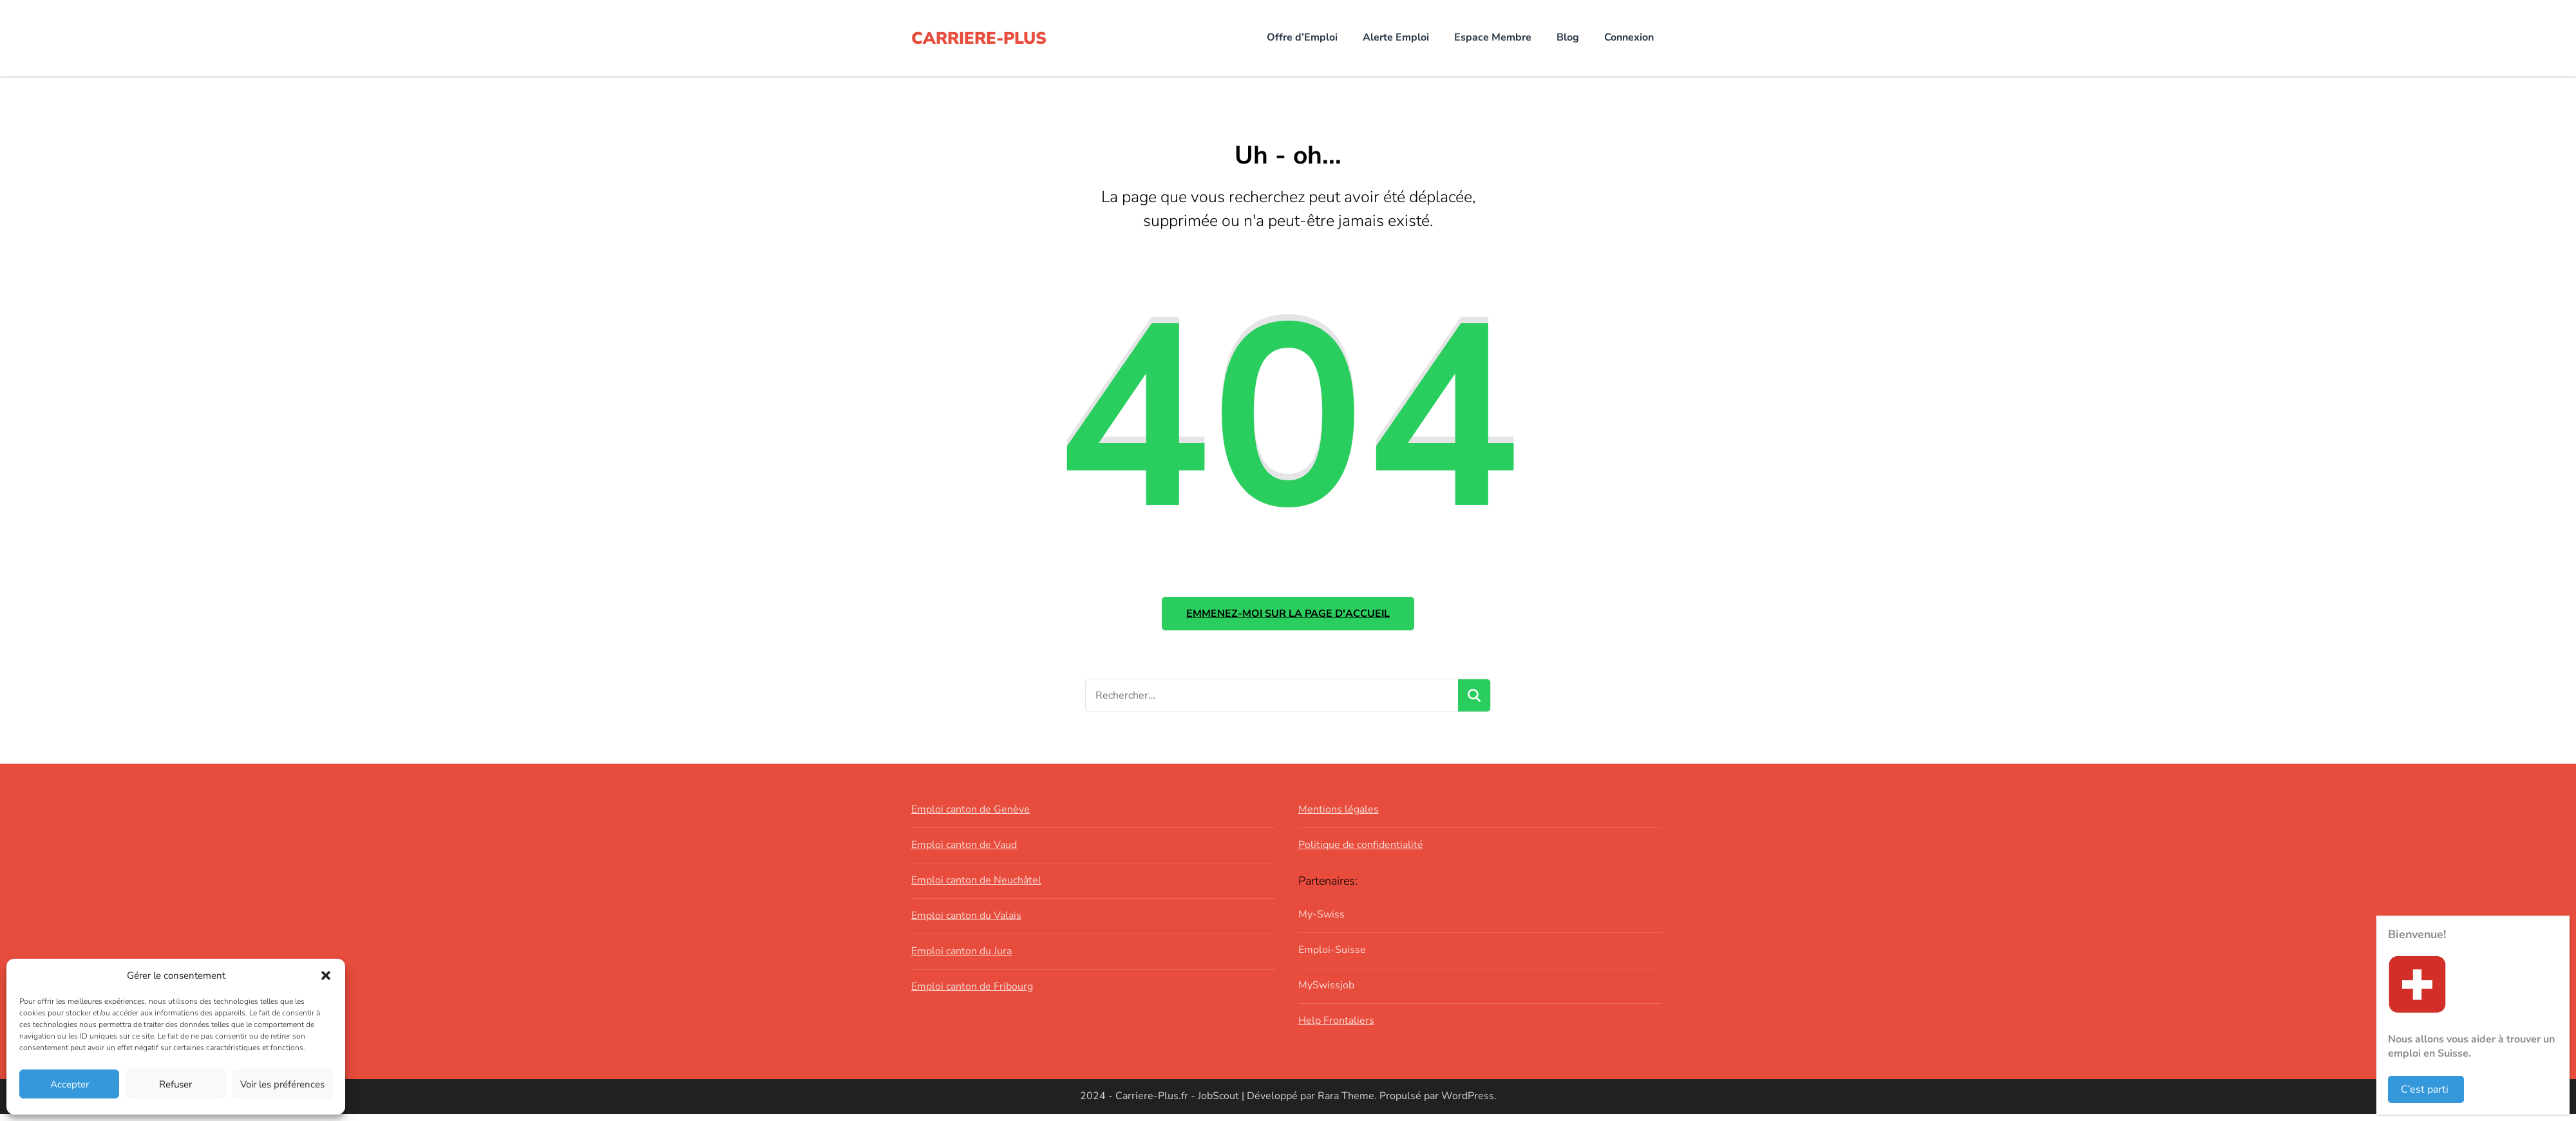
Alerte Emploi (1396, 37)
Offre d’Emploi (1302, 37)
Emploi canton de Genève (970, 816)
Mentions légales (1338, 816)
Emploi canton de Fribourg (972, 993)
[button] (325, 975)
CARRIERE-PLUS (984, 38)
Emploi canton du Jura (961, 958)
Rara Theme (1346, 1103)
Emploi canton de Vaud (964, 852)
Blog (1568, 37)
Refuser (175, 1084)
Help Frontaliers (1336, 1027)
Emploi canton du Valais (966, 923)
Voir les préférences (282, 1084)
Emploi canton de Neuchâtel (976, 887)
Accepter (69, 1084)
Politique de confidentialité (1360, 852)
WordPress (1467, 1103)
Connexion (1629, 37)
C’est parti (2424, 1089)
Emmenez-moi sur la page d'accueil (1288, 617)
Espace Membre (1492, 37)
